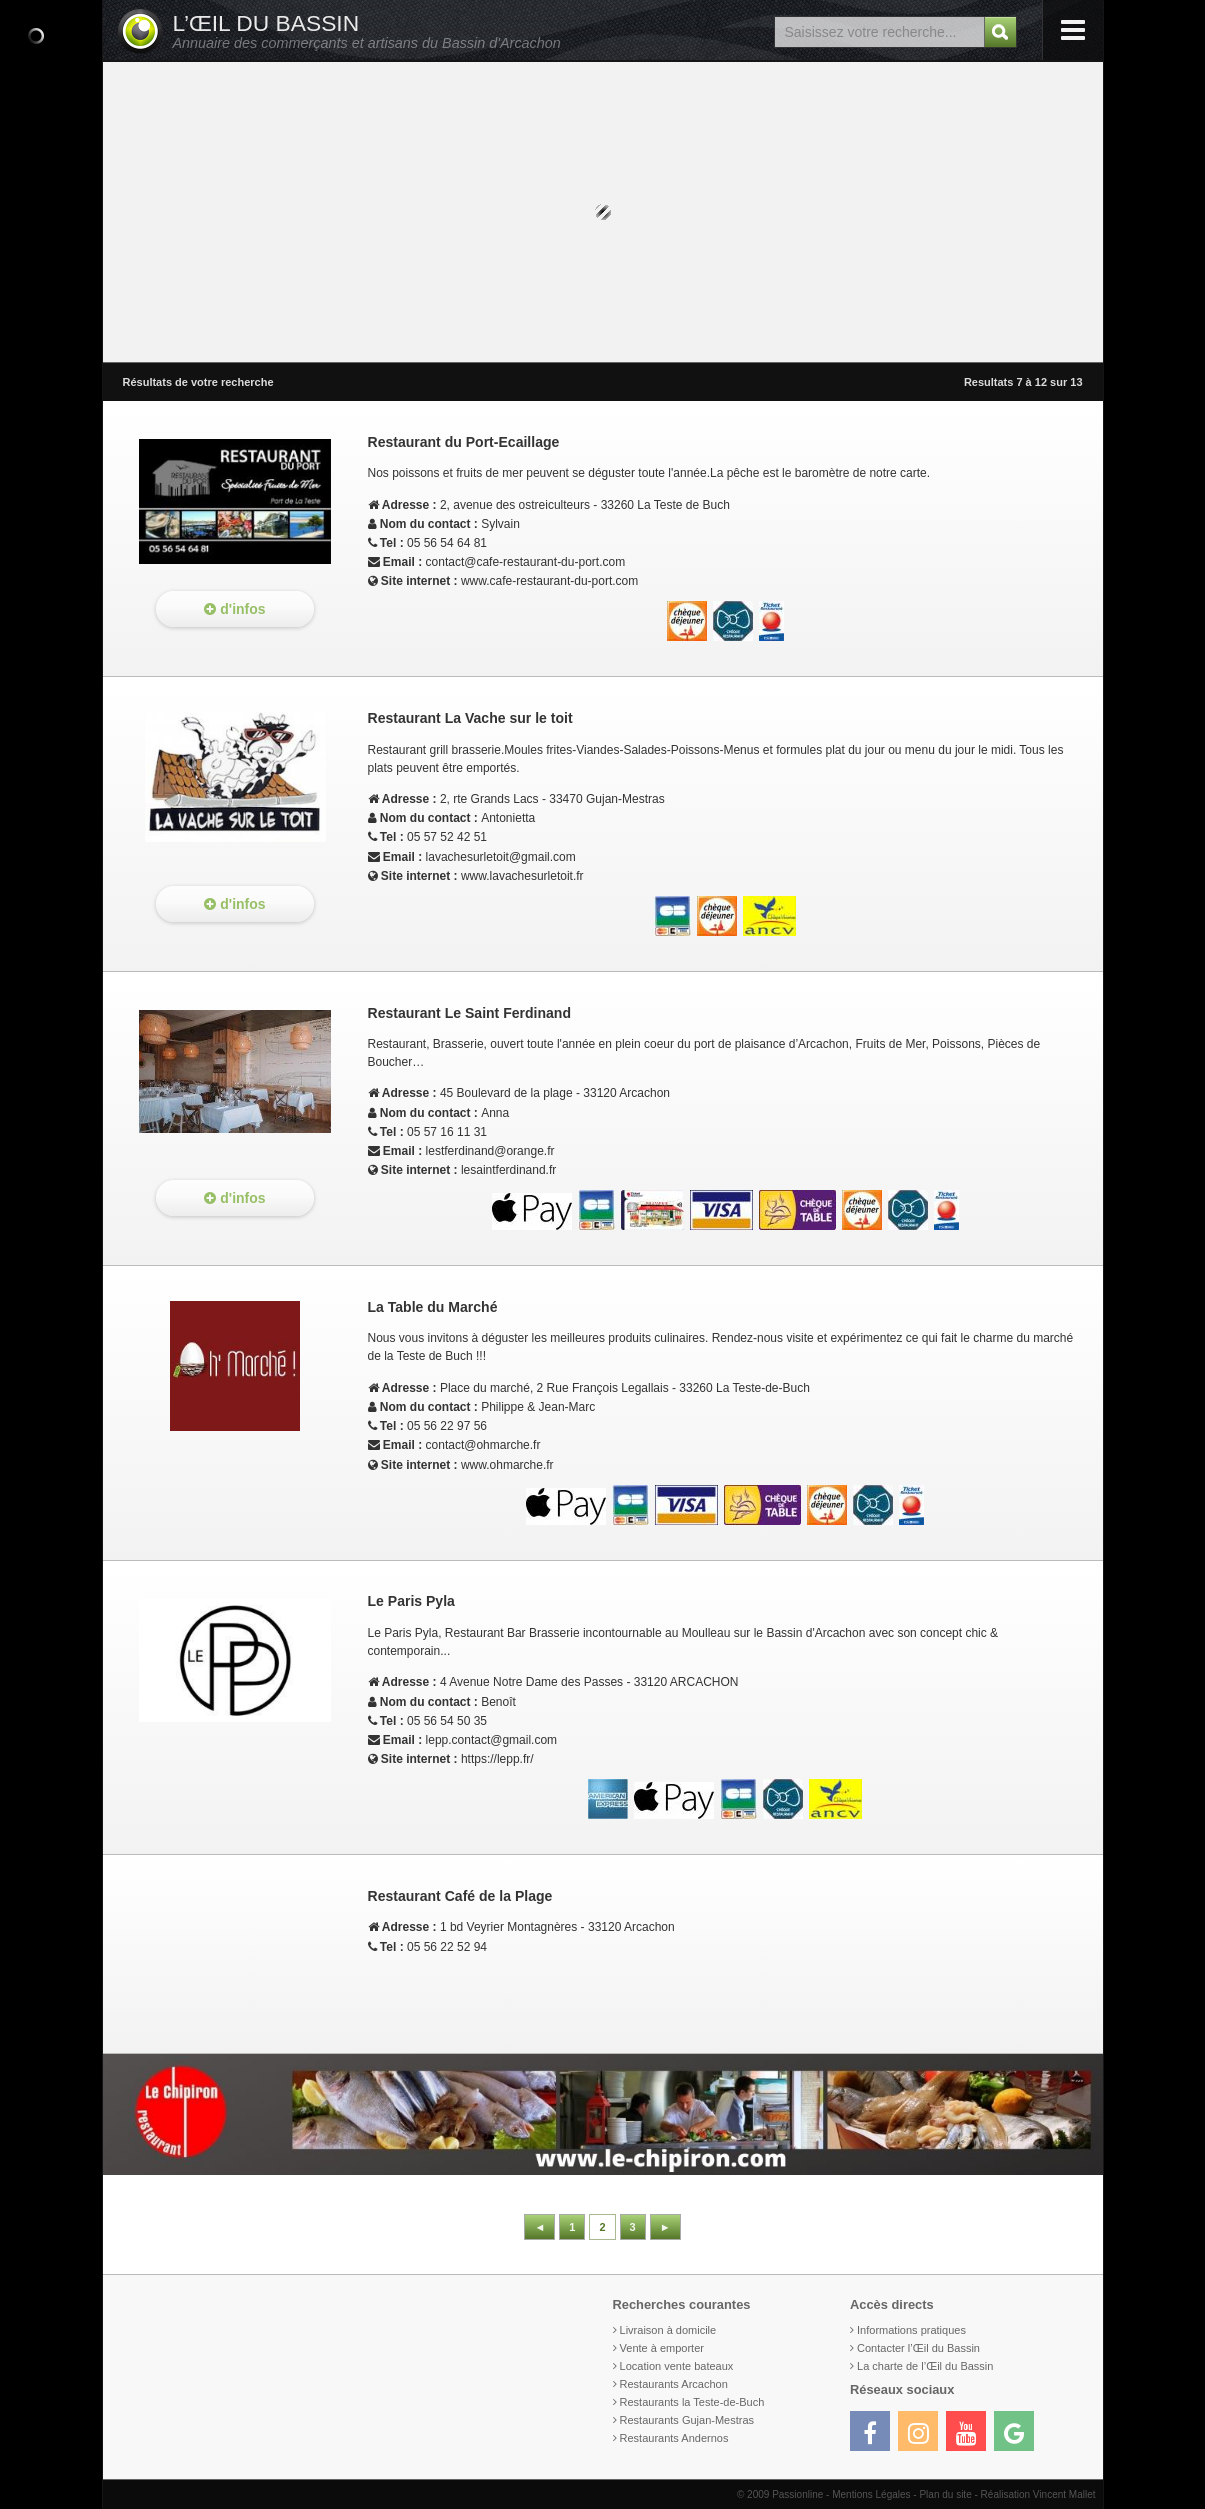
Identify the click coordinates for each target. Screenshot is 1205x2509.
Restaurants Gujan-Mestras (687, 2420)
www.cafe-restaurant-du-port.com (549, 581)
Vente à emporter (662, 2348)
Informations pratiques (911, 2330)
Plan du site (945, 2494)
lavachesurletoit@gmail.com (501, 857)
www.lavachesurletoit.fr (522, 876)
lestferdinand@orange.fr (490, 1151)
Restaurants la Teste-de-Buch (692, 2402)
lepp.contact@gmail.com (492, 1740)
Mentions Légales (871, 2494)
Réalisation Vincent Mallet (1038, 2494)
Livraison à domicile (668, 2330)
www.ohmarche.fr (507, 1465)
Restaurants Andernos (674, 2438)
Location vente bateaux (677, 2366)
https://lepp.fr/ (497, 1759)
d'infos (234, 609)
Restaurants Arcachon (674, 2384)
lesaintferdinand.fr (508, 1170)
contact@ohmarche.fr (483, 1445)
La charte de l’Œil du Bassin (925, 2366)
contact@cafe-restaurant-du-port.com (526, 562)
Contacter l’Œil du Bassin (918, 2348)
